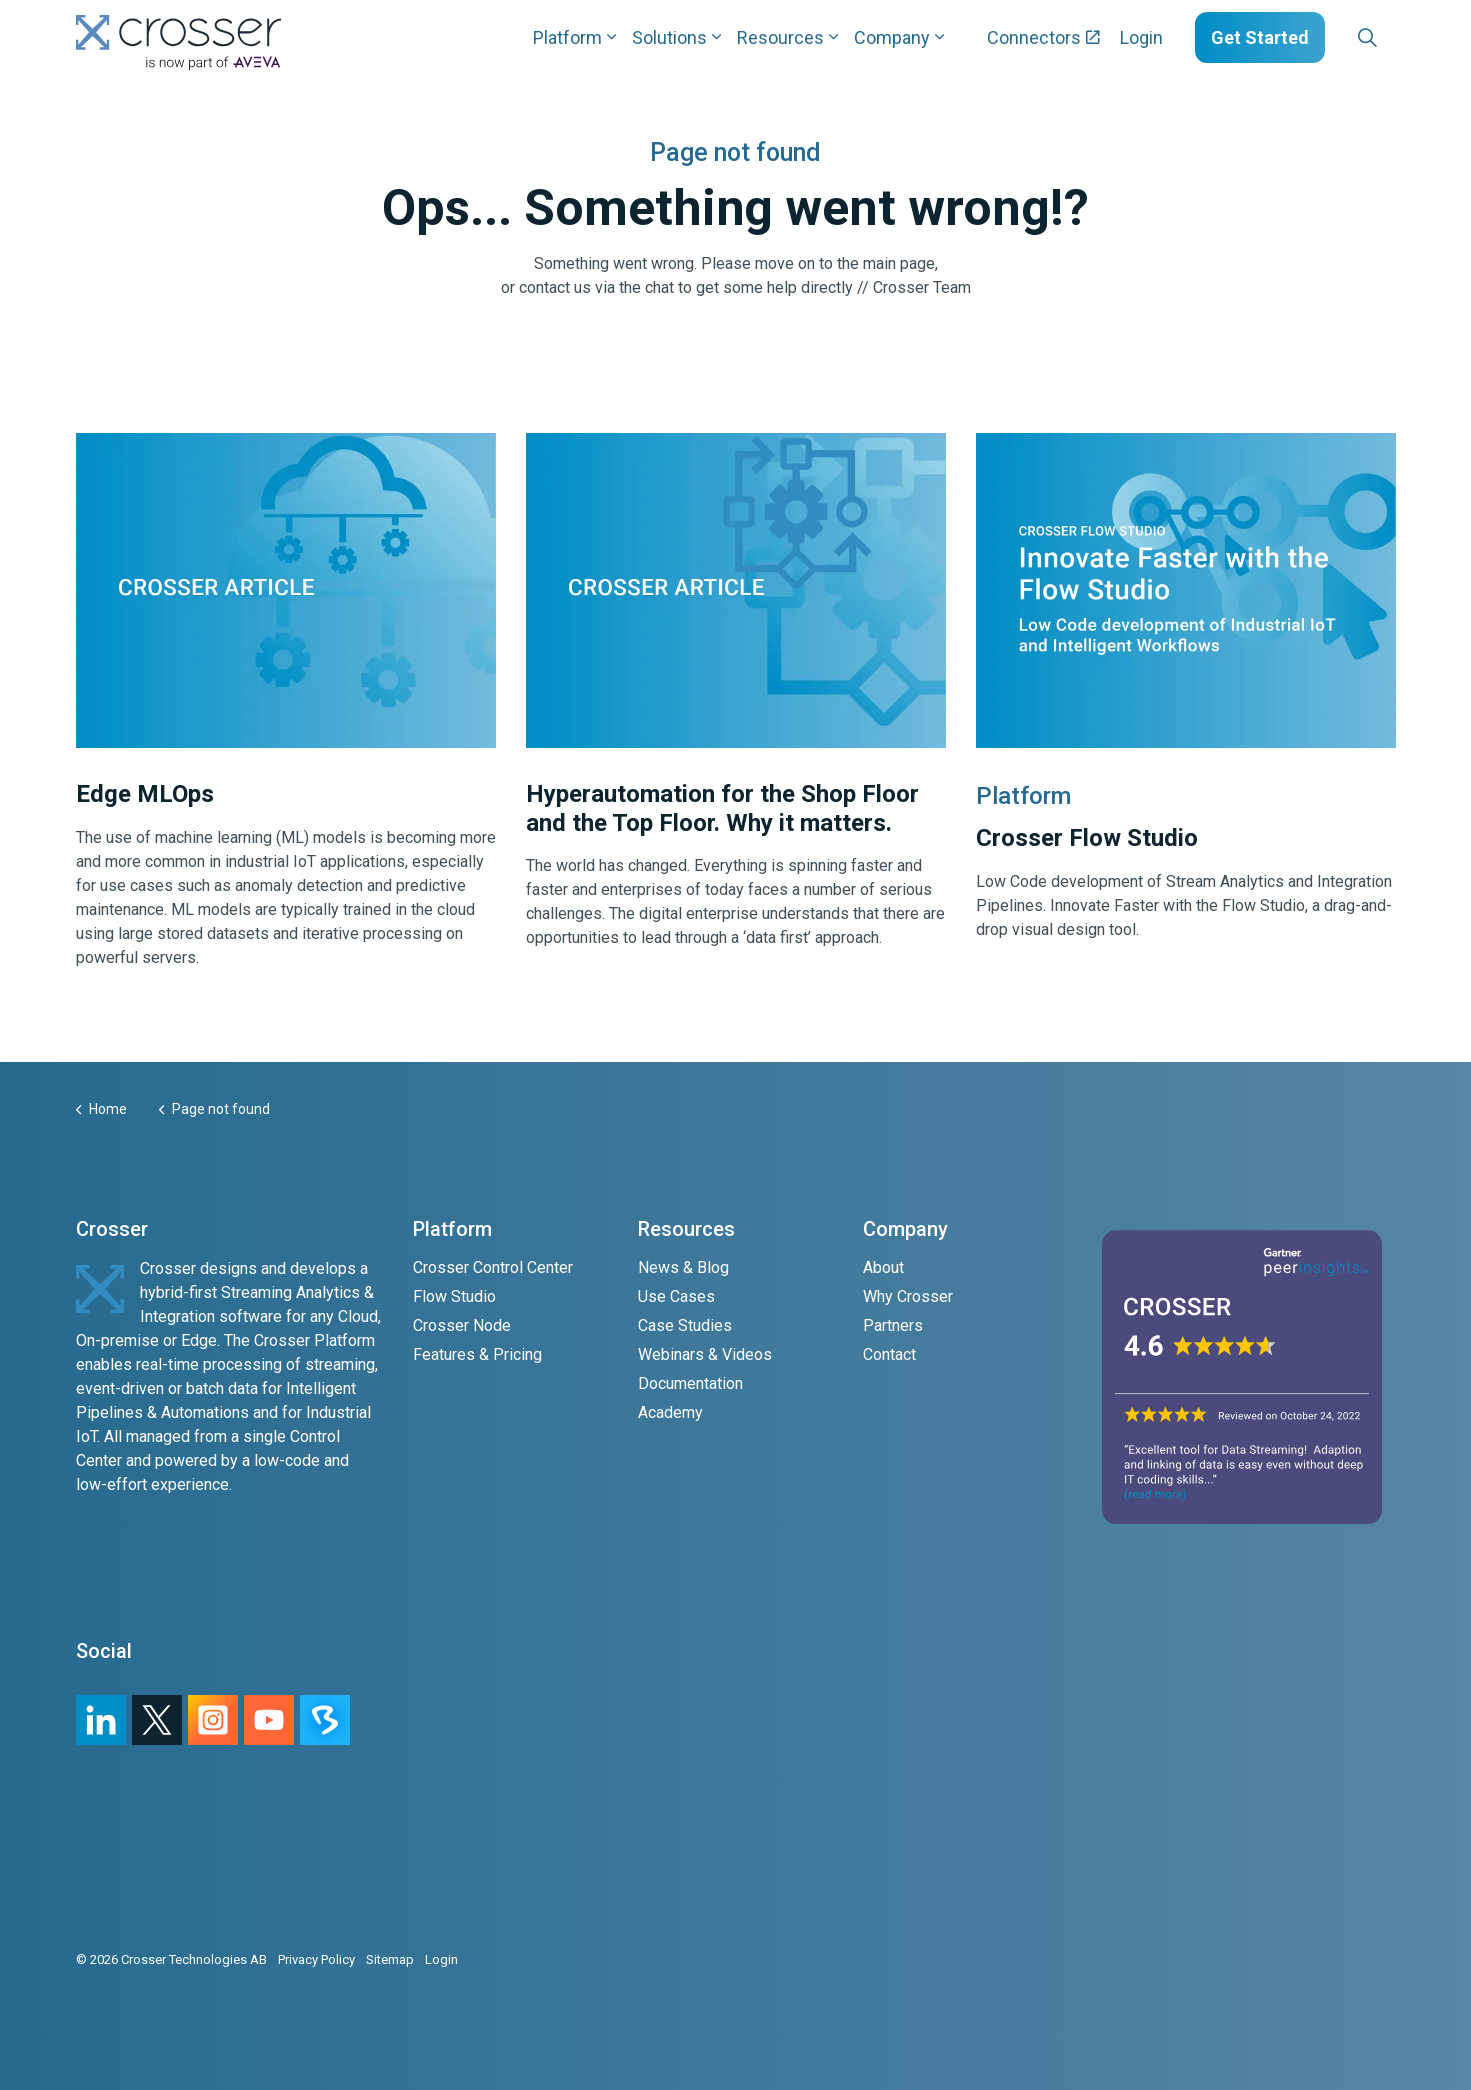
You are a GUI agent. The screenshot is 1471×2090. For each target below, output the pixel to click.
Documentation (690, 1383)
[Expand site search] (1368, 38)
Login (1141, 37)
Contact (889, 1354)
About (883, 1267)
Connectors (1043, 37)
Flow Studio (454, 1296)
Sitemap (390, 1959)
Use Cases (676, 1296)
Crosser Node (462, 1325)
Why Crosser (908, 1296)
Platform (567, 37)
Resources (780, 37)
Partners (893, 1325)
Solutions (669, 37)
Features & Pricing (477, 1354)
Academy (670, 1412)
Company (892, 37)
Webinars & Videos (705, 1354)
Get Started (1260, 37)
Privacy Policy (316, 1959)
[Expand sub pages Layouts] (1401, 37)
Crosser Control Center (493, 1267)
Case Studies (685, 1325)
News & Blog (683, 1267)
